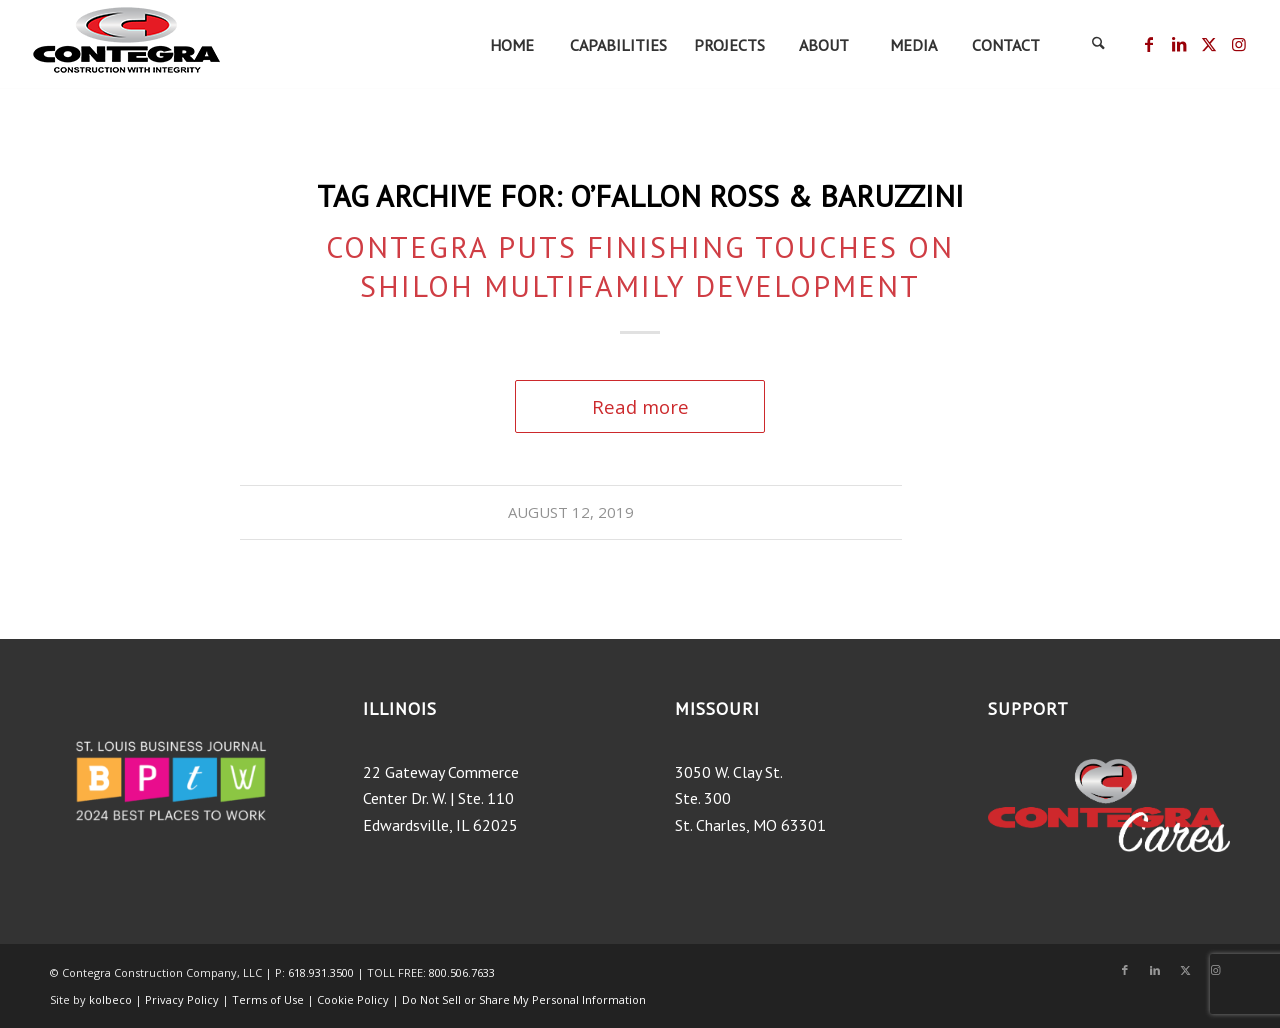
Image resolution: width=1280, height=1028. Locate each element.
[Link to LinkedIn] (1178, 44)
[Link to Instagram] (1239, 44)
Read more (640, 406)
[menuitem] (511, 45)
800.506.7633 (462, 972)
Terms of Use (269, 999)
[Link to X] (1208, 44)
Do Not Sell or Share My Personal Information (524, 999)
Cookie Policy (353, 999)
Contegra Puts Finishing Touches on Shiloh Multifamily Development (640, 266)
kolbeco (112, 999)
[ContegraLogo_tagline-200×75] (126, 45)
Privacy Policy (182, 999)
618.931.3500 (321, 972)
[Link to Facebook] (1148, 44)
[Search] (1098, 45)
